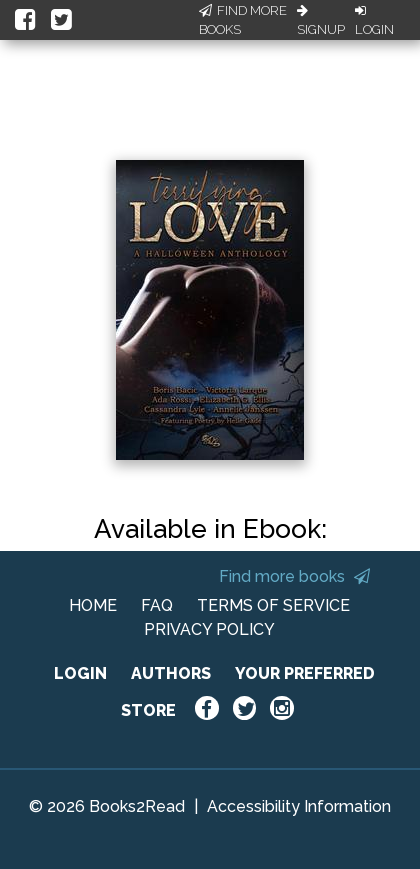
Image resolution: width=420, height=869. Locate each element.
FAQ (157, 605)
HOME (93, 605)
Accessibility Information (299, 806)
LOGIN (80, 673)
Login (374, 21)
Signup (321, 21)
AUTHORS (171, 673)
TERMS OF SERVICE (273, 605)
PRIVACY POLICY (209, 629)
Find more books (294, 576)
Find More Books (243, 20)
